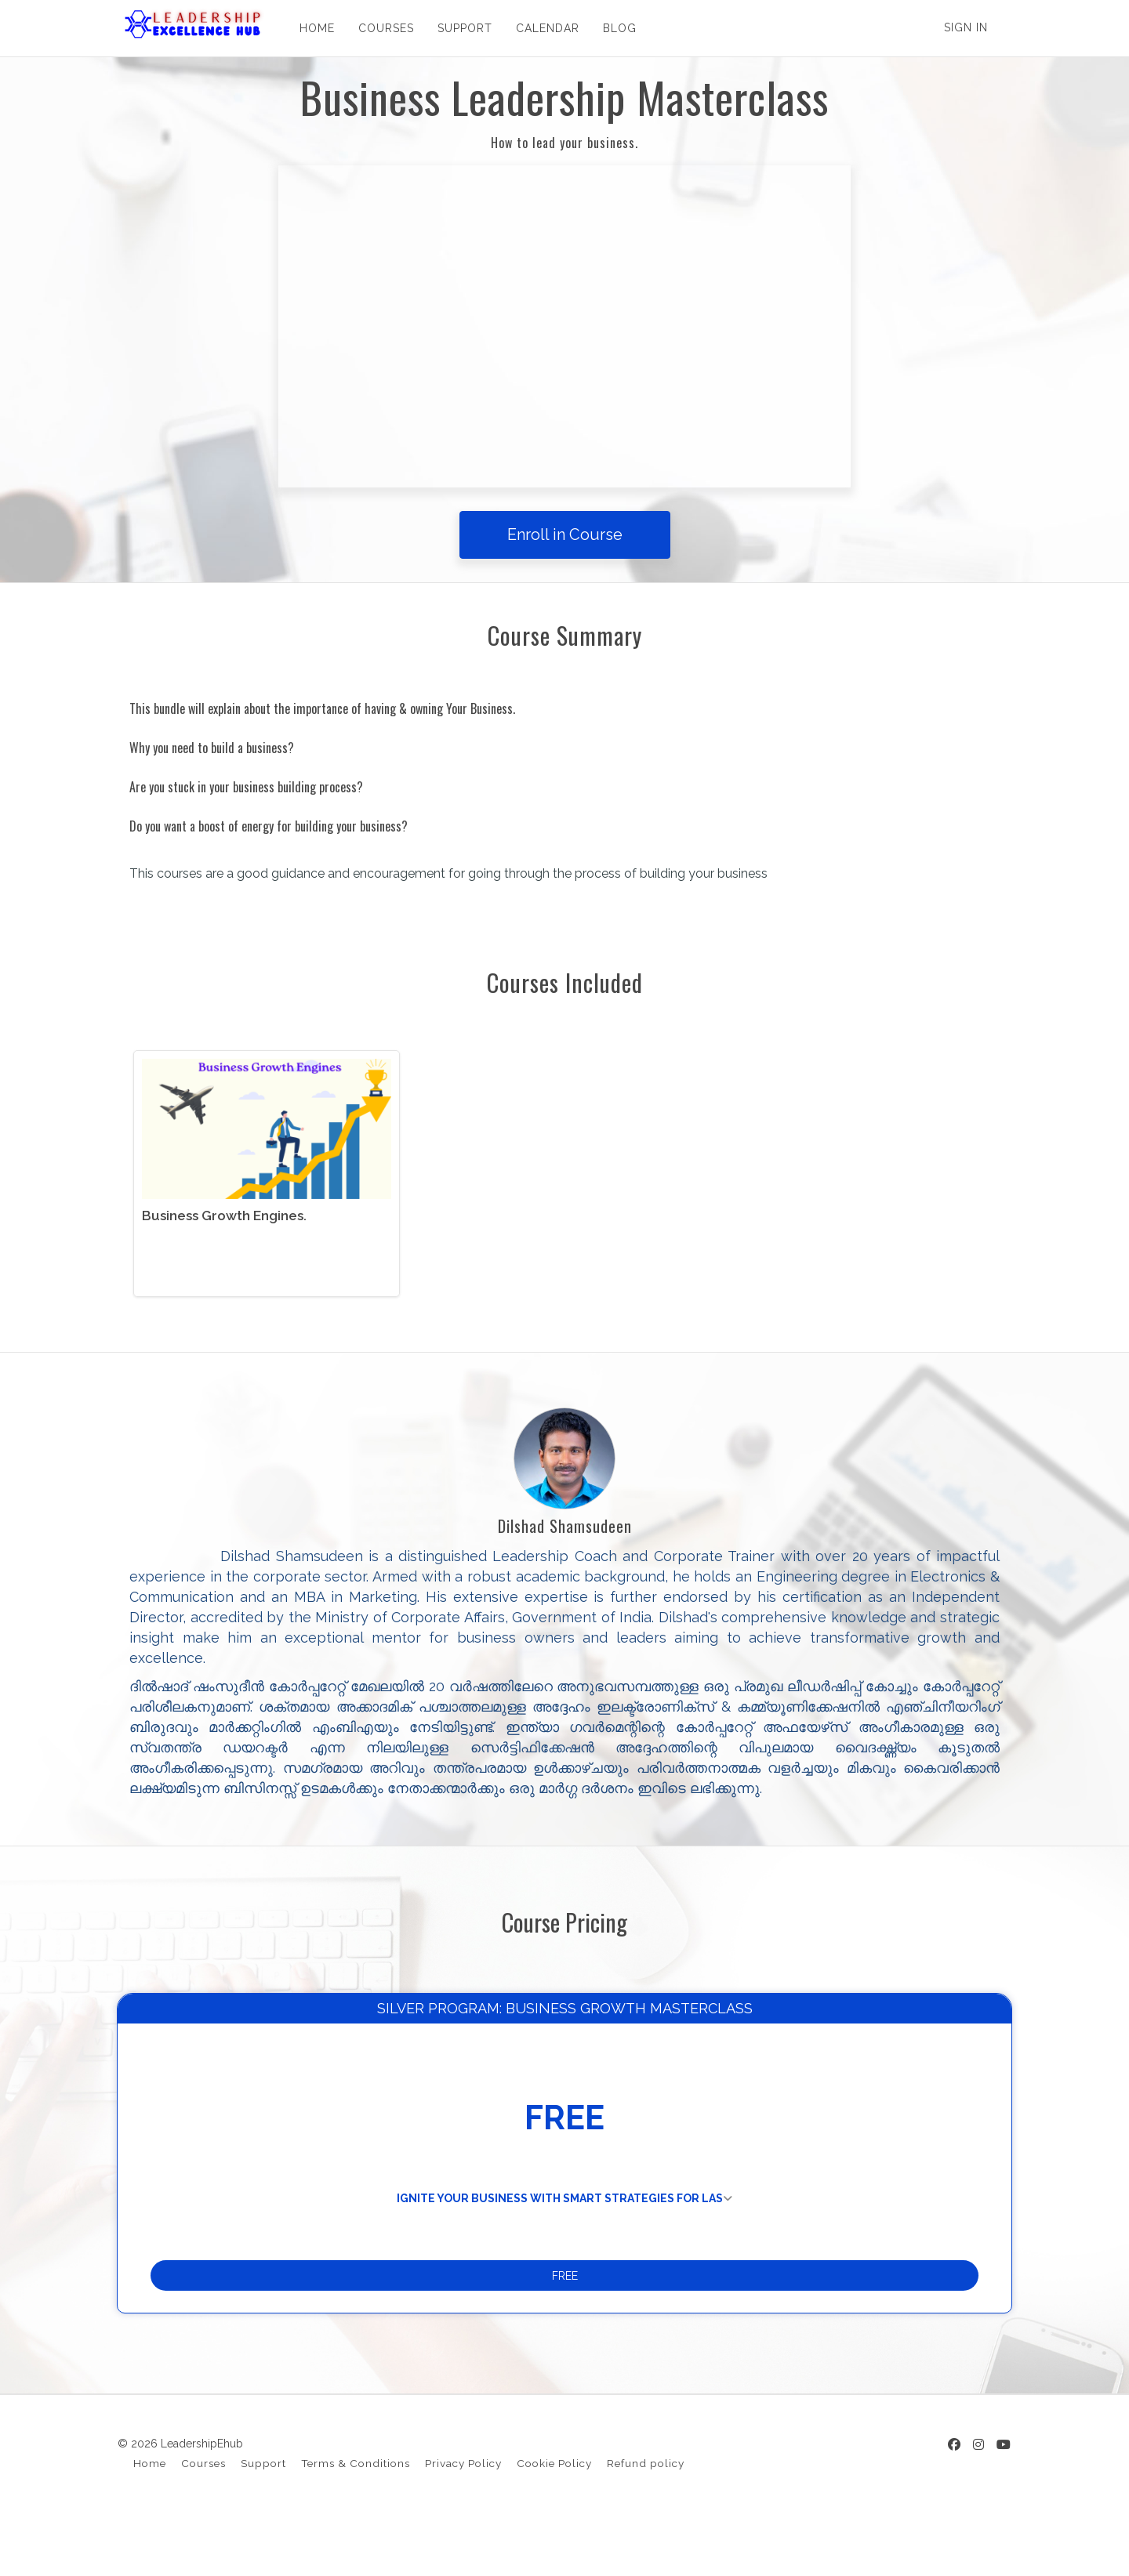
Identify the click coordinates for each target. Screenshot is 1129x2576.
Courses (203, 2519)
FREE (565, 2319)
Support (263, 2519)
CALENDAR (542, 28)
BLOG (614, 28)
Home (149, 2519)
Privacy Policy (463, 2519)
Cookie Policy (554, 2519)
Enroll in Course (565, 534)
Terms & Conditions (355, 2519)
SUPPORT (459, 28)
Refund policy (645, 2519)
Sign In (966, 27)
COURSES (380, 28)
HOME (311, 28)
